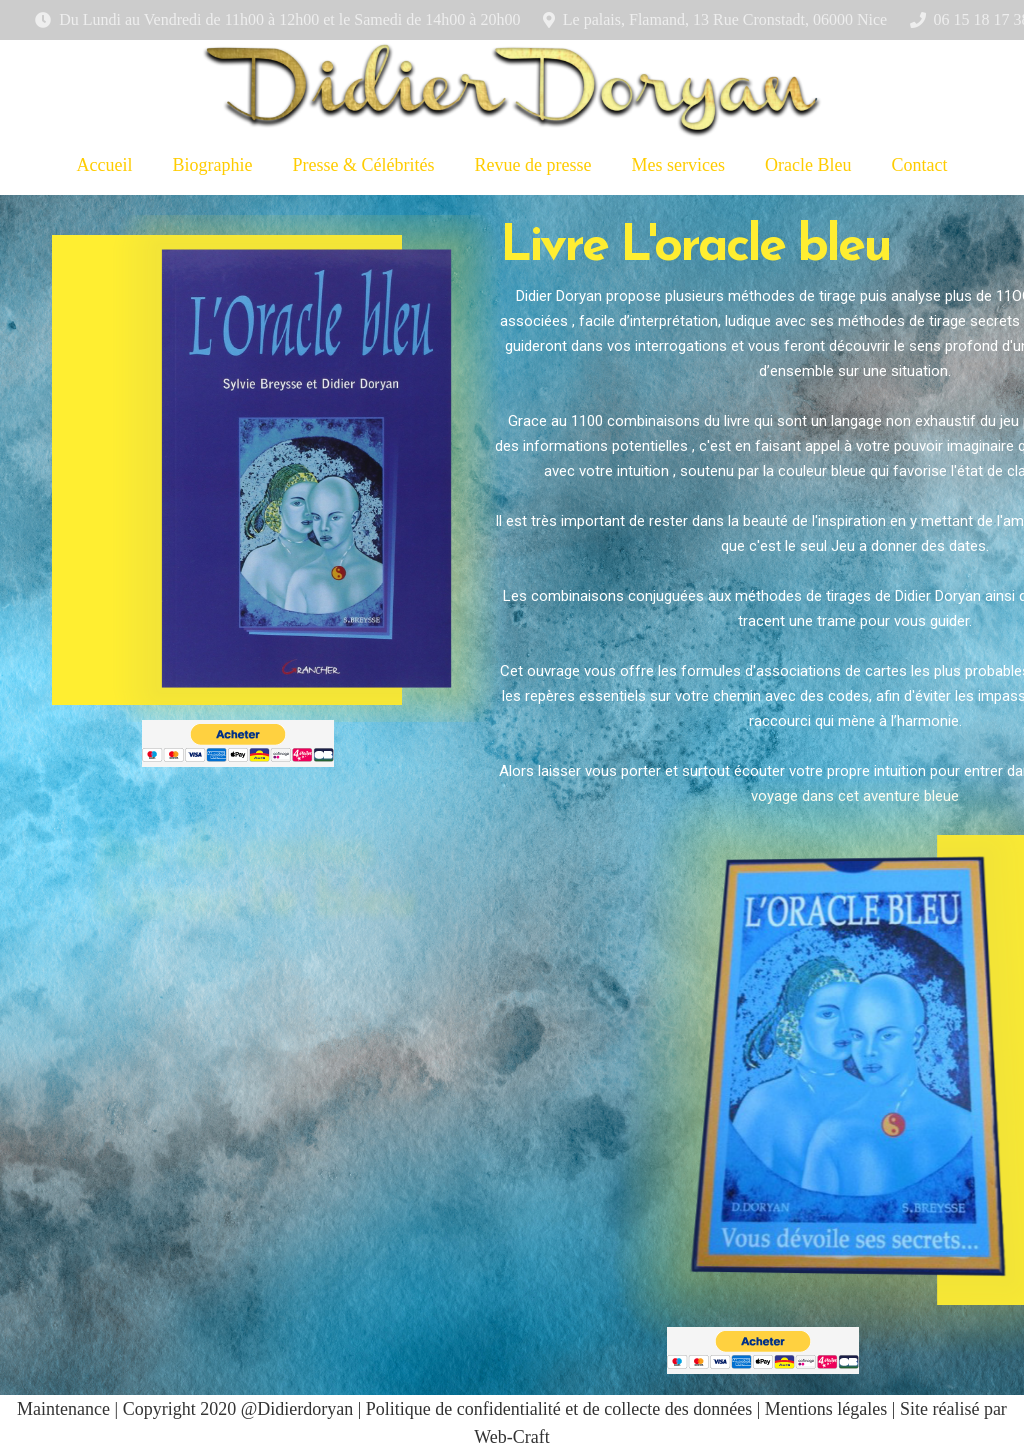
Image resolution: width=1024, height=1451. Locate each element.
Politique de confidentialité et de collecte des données (559, 1409)
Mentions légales (826, 1409)
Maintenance (63, 1409)
